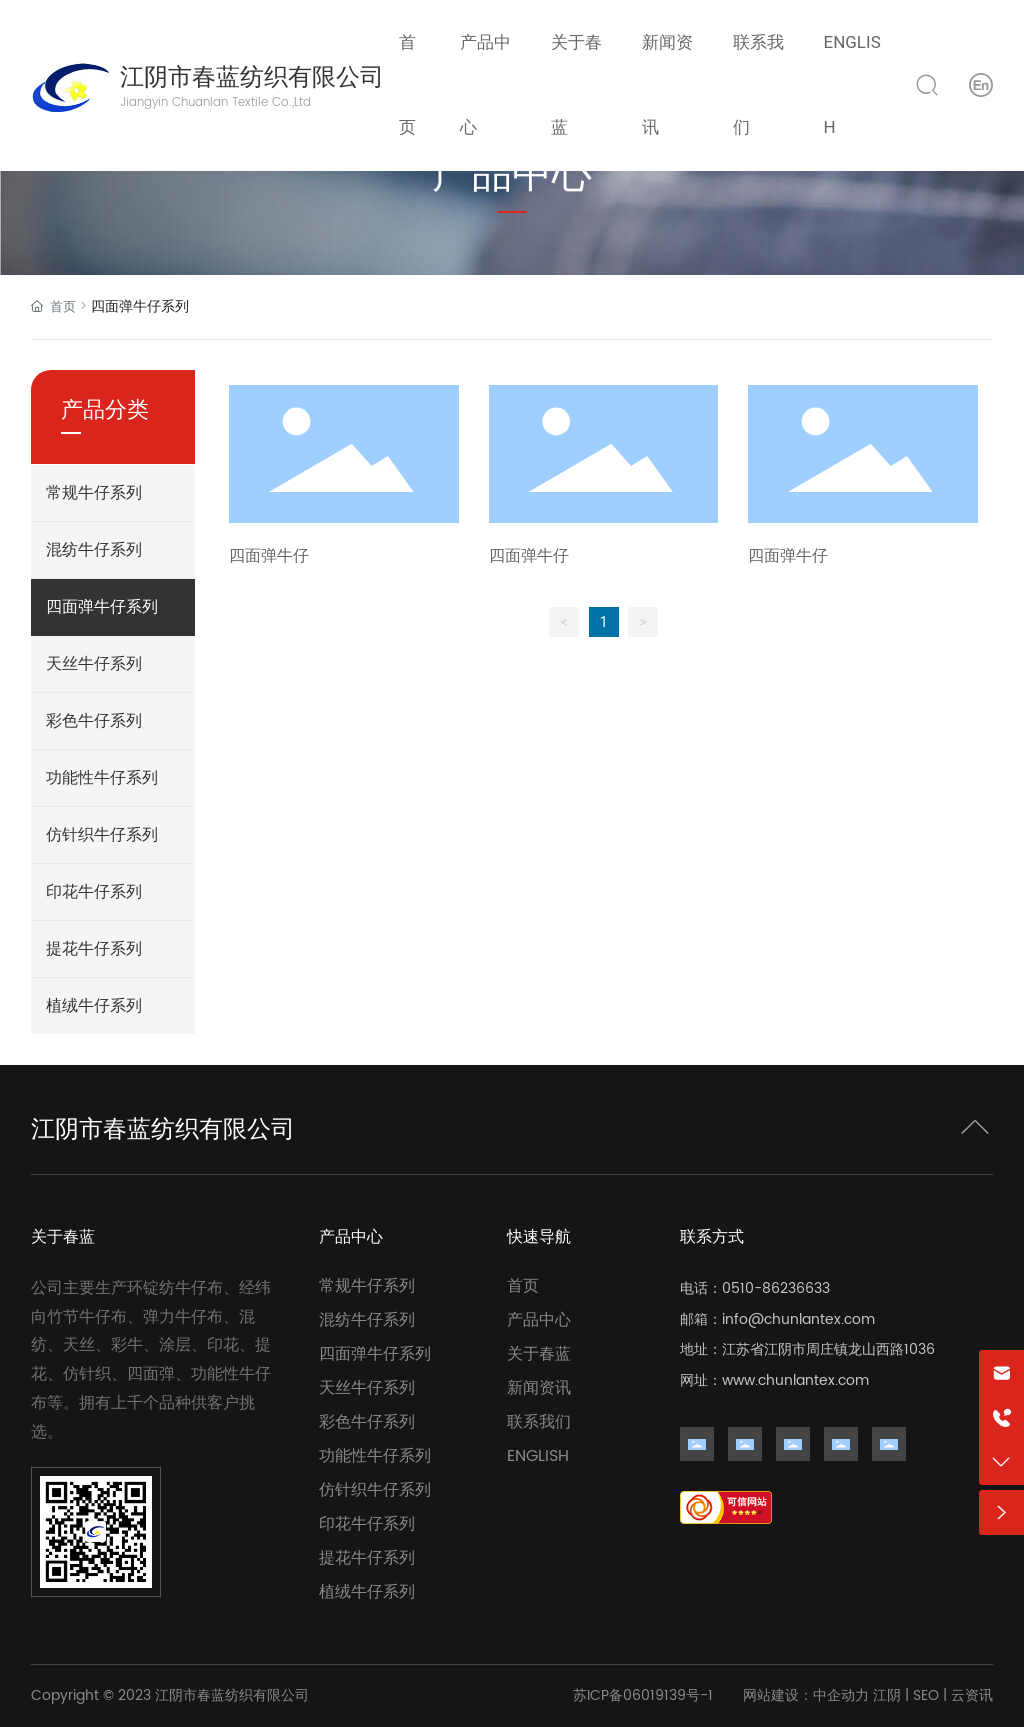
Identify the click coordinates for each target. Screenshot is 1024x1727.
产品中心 (351, 1237)
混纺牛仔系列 (367, 1320)
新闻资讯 (539, 1388)
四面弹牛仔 (269, 556)
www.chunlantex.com (795, 1380)
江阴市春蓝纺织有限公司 (252, 76)
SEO (926, 1695)
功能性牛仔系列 (375, 1456)
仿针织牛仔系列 (375, 1490)
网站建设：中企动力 (806, 1695)
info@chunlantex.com (798, 1319)
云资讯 (972, 1695)
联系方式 (712, 1237)
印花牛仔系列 (367, 1524)
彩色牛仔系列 (367, 1422)
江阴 (887, 1695)
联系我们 (539, 1422)
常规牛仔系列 (367, 1286)
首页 (523, 1286)
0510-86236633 (776, 1288)
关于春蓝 (63, 1237)
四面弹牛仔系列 (375, 1354)
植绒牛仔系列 (367, 1592)
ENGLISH (538, 1456)
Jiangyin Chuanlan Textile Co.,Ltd (215, 102)
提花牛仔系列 (367, 1558)
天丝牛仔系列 (367, 1388)
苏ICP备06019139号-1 (643, 1696)
